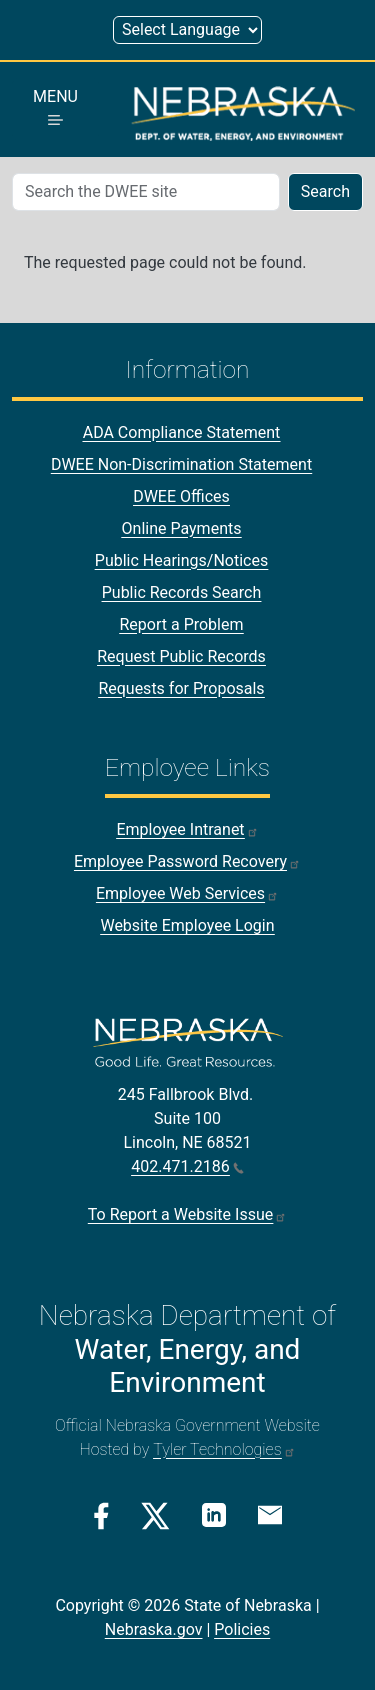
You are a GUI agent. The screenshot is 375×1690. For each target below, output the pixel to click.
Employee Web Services (187, 893)
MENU (55, 106)
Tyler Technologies (224, 1449)
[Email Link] (270, 1514)
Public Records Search (182, 592)
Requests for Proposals (181, 688)
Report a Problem (181, 624)
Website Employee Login (187, 925)
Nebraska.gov (154, 1629)
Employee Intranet (187, 829)
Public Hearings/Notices (181, 560)
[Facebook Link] (101, 1516)
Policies (242, 1629)
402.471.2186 (187, 1166)
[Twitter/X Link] (155, 1516)
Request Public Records (181, 656)
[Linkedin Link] (214, 1514)
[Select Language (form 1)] (187, 30)
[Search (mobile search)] (146, 192)
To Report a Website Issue (187, 1214)
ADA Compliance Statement (182, 432)
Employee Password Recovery (187, 861)
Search (325, 191)
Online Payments (182, 528)
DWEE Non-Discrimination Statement (181, 464)
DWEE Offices (181, 496)
